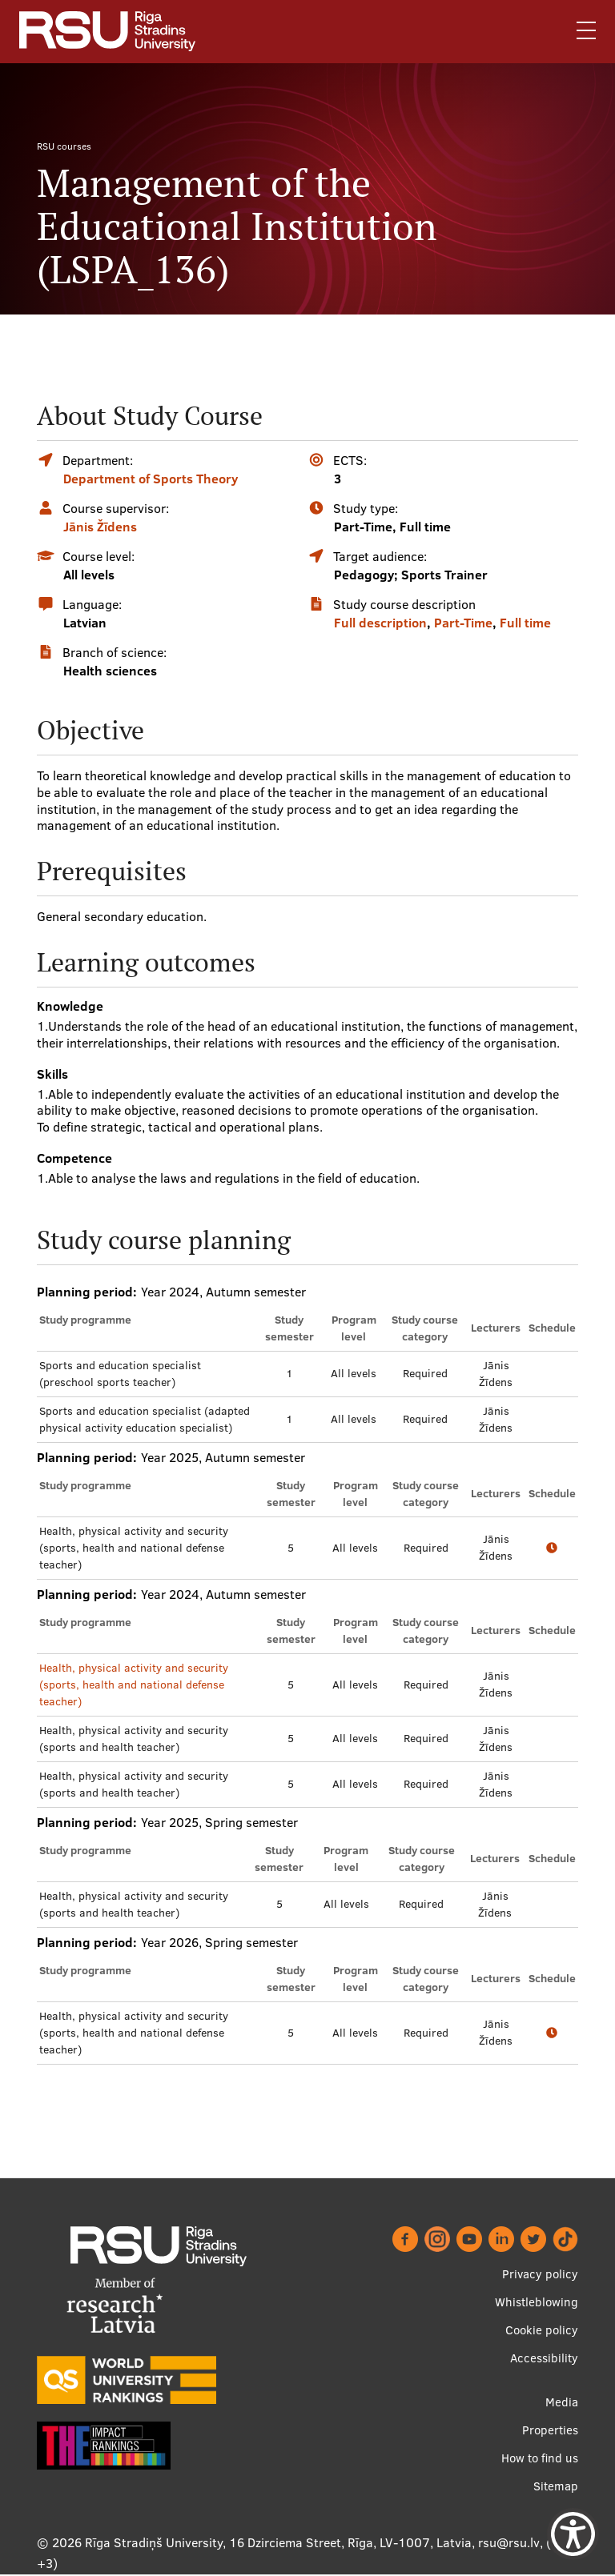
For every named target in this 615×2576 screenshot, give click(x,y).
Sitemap (555, 2486)
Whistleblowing (536, 2302)
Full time (525, 622)
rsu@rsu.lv (509, 2542)
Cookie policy (541, 2330)
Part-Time (463, 622)
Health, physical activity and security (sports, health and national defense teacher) (133, 1684)
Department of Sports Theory (150, 478)
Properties (550, 2430)
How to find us (539, 2458)
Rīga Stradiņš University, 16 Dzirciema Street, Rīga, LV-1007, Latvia (278, 2542)
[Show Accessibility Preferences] (573, 2534)
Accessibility (544, 2358)
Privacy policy (540, 2274)
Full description (380, 622)
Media (561, 2402)
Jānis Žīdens (100, 526)
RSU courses (64, 146)
